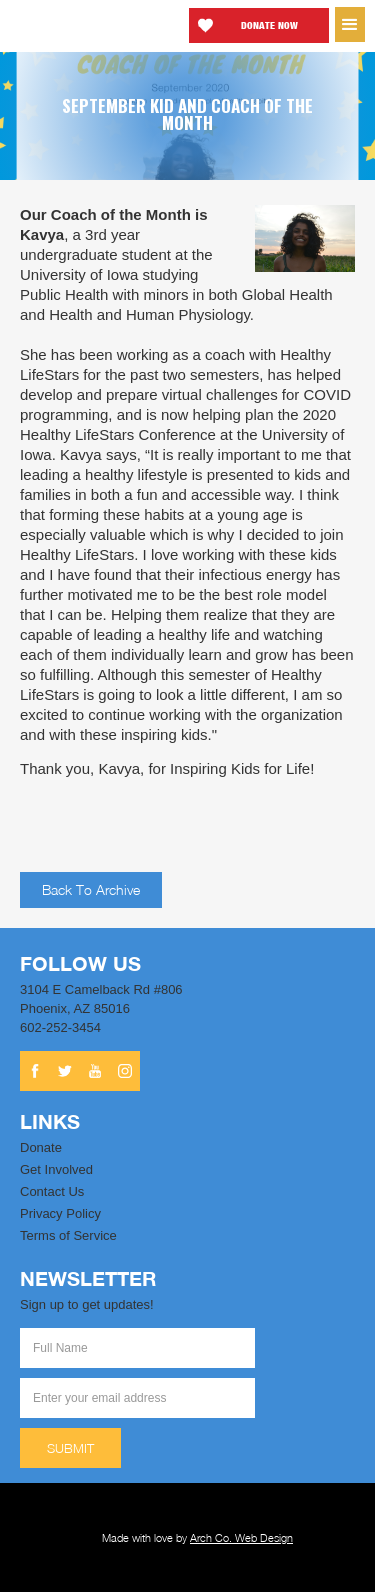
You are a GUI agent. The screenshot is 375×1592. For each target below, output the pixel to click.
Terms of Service (68, 1235)
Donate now (269, 25)
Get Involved (56, 1169)
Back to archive (91, 889)
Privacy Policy (60, 1213)
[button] (350, 24)
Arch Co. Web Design (241, 1537)
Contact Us (52, 1191)
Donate (41, 1147)
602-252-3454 (60, 1027)
